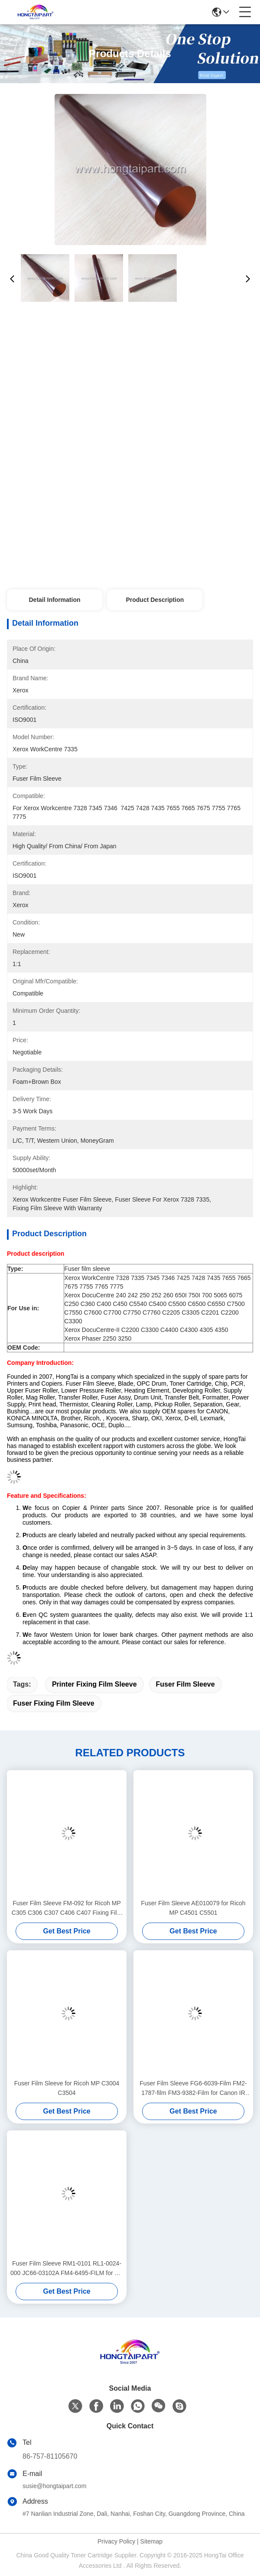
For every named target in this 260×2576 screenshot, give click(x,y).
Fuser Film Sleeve (185, 1684)
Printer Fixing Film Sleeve (94, 1684)
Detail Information (54, 599)
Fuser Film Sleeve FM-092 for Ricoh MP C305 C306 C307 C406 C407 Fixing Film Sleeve (67, 1908)
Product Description (155, 599)
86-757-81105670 (50, 2456)
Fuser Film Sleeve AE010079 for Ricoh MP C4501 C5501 (193, 1908)
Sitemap (151, 2541)
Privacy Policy (116, 2541)
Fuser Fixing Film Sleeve (53, 1703)
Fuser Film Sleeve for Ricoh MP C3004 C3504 (67, 2088)
